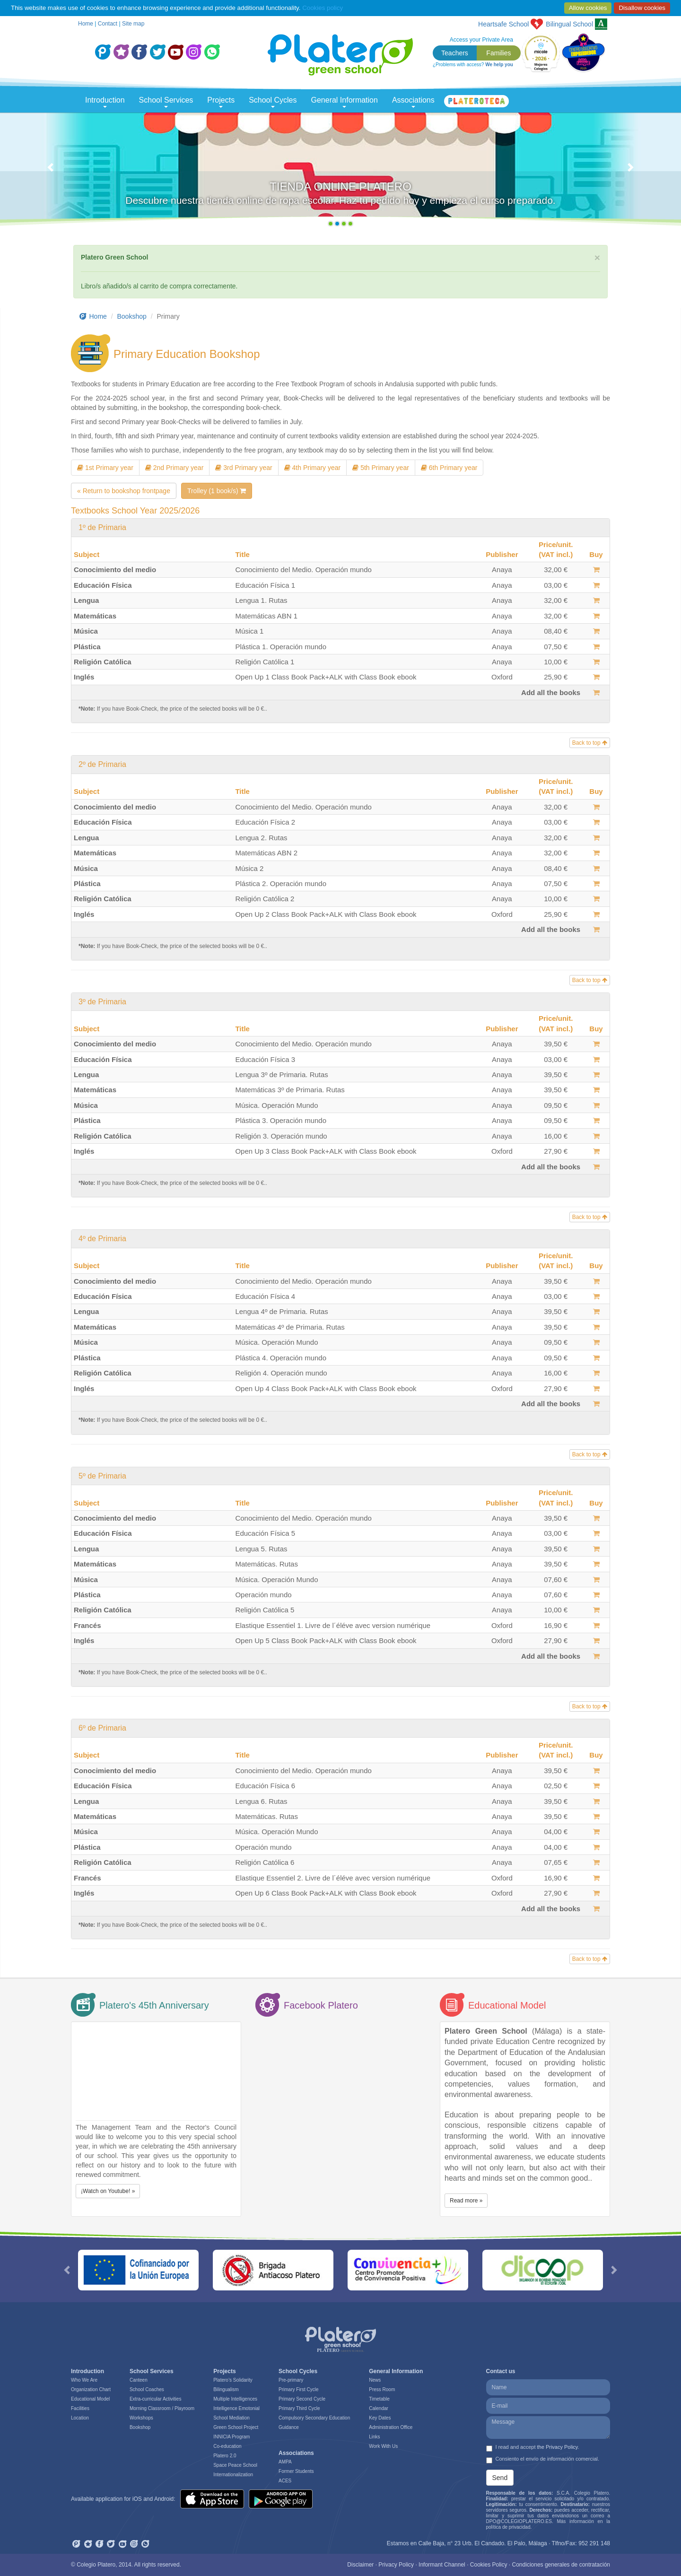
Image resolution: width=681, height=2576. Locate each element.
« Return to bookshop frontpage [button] (123, 491)
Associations (413, 102)
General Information (344, 102)
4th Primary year (312, 467)
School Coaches (147, 2389)
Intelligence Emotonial (236, 2408)
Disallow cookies (642, 7)
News (375, 2380)
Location (80, 2417)
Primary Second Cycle (302, 2399)
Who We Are (84, 2380)
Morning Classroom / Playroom (162, 2408)
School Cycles (273, 102)
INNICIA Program (231, 2436)
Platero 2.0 (224, 2455)
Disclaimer (360, 2564)
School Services (166, 102)
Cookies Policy (488, 2564)
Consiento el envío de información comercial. (543, 2459)
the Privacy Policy (557, 2447)
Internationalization (233, 2474)
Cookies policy (322, 7)
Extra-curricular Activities (155, 2399)
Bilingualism (225, 2389)
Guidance (289, 2427)
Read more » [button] (466, 2200)
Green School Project (235, 2427)
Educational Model (90, 2399)
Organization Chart (91, 2389)
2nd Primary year (174, 467)
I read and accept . (532, 2448)
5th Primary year (380, 467)
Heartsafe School (503, 24)
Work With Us (383, 2446)
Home (85, 23)
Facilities (80, 2408)
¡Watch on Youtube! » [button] (108, 2191)
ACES (285, 2480)
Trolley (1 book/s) (216, 491)
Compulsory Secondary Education (314, 2417)
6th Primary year (449, 467)
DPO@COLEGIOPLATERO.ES (519, 2521)
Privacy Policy (396, 2564)
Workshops (141, 2417)
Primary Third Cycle (299, 2408)
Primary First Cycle (298, 2389)
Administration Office (390, 2427)
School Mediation (231, 2417)
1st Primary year (105, 467)
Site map (133, 23)
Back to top (589, 743)
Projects (221, 102)
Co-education (227, 2446)
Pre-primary (291, 2380)
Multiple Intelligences (235, 2399)
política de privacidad (508, 2527)
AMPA (285, 2461)
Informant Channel (442, 2564)
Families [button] (498, 53)
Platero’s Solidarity (233, 2380)
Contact (107, 23)
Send (500, 2477)
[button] (51, 172)
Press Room (382, 2389)
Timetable (379, 2399)
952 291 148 (594, 2543)
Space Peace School (235, 2465)
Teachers (454, 53)
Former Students (296, 2471)
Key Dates (380, 2417)
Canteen (139, 2380)
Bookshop (132, 316)
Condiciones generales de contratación (561, 2564)
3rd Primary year (243, 467)
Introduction (105, 102)
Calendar (378, 2408)
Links (374, 2436)
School (569, 24)
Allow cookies (588, 7)
